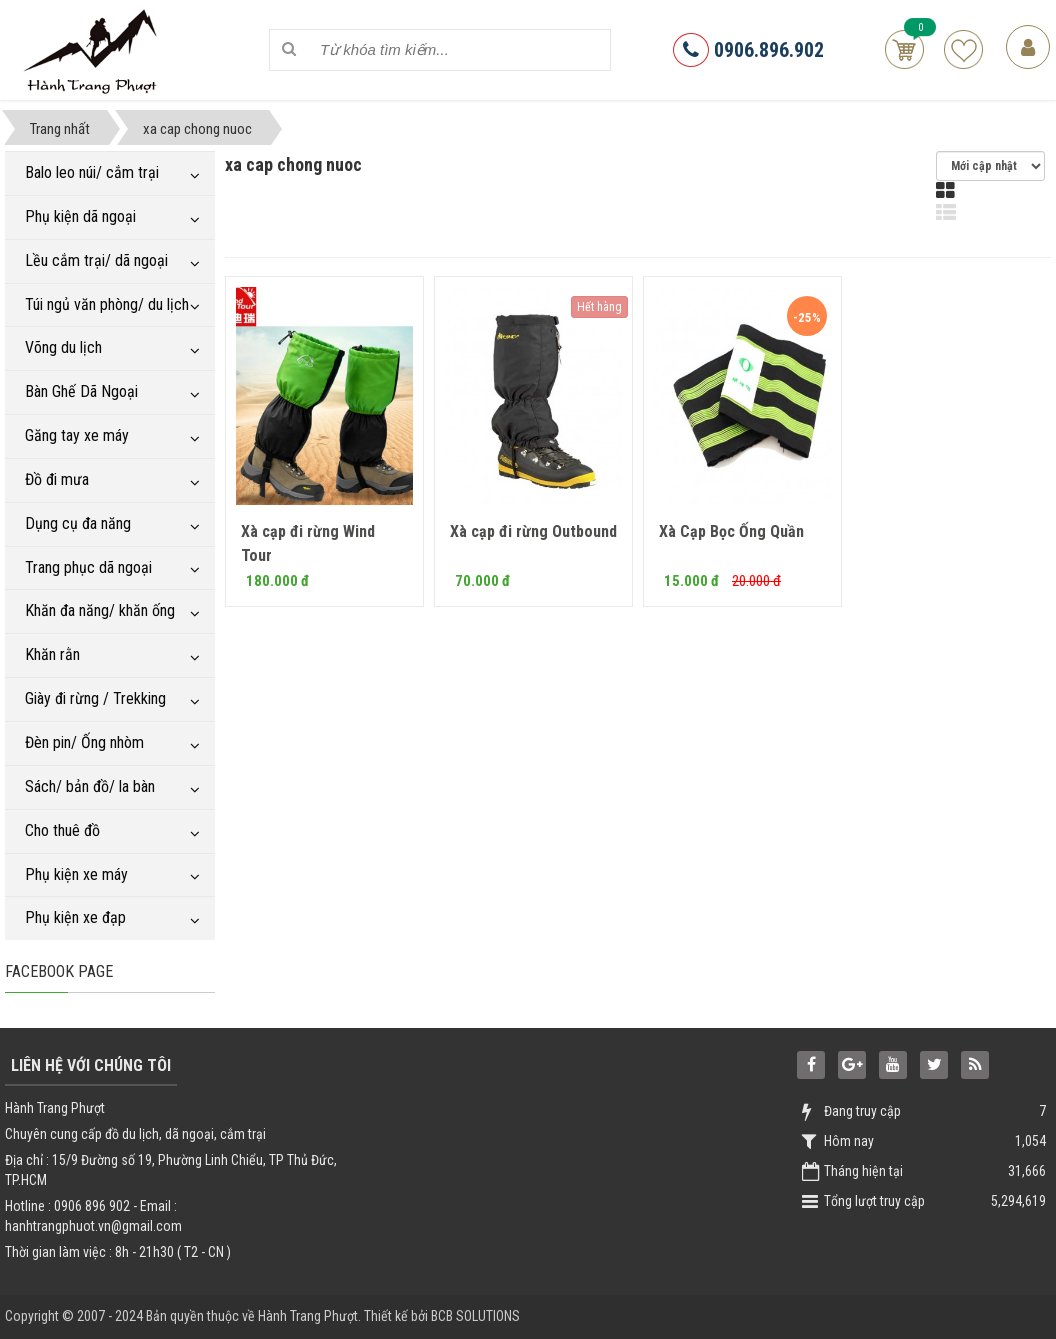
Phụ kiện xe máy (76, 874)
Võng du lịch (63, 347)
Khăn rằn (52, 654)
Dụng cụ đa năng (78, 523)
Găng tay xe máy (77, 435)
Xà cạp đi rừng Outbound (533, 531)
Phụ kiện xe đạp (75, 917)
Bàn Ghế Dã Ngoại (81, 391)
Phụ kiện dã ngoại (80, 216)
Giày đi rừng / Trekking (95, 698)
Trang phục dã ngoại (88, 567)
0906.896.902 (748, 50)
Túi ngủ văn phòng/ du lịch (107, 304)
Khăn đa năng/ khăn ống (100, 610)
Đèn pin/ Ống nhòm (84, 742)
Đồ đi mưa (57, 479)
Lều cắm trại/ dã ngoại (96, 260)
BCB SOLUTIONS (475, 1316)
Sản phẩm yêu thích (963, 49)
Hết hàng (599, 307)
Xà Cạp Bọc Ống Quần (731, 531)
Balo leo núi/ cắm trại (92, 172)
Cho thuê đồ (62, 830)
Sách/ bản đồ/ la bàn (90, 786)
